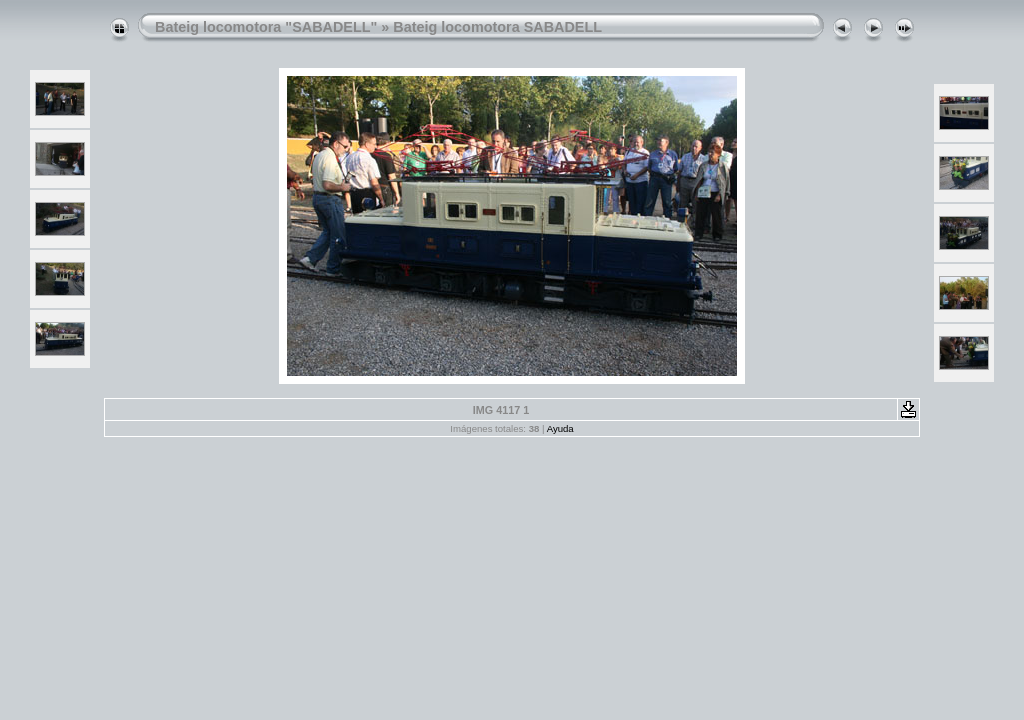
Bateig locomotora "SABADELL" (266, 27)
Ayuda (560, 428)
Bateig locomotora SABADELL (497, 27)
